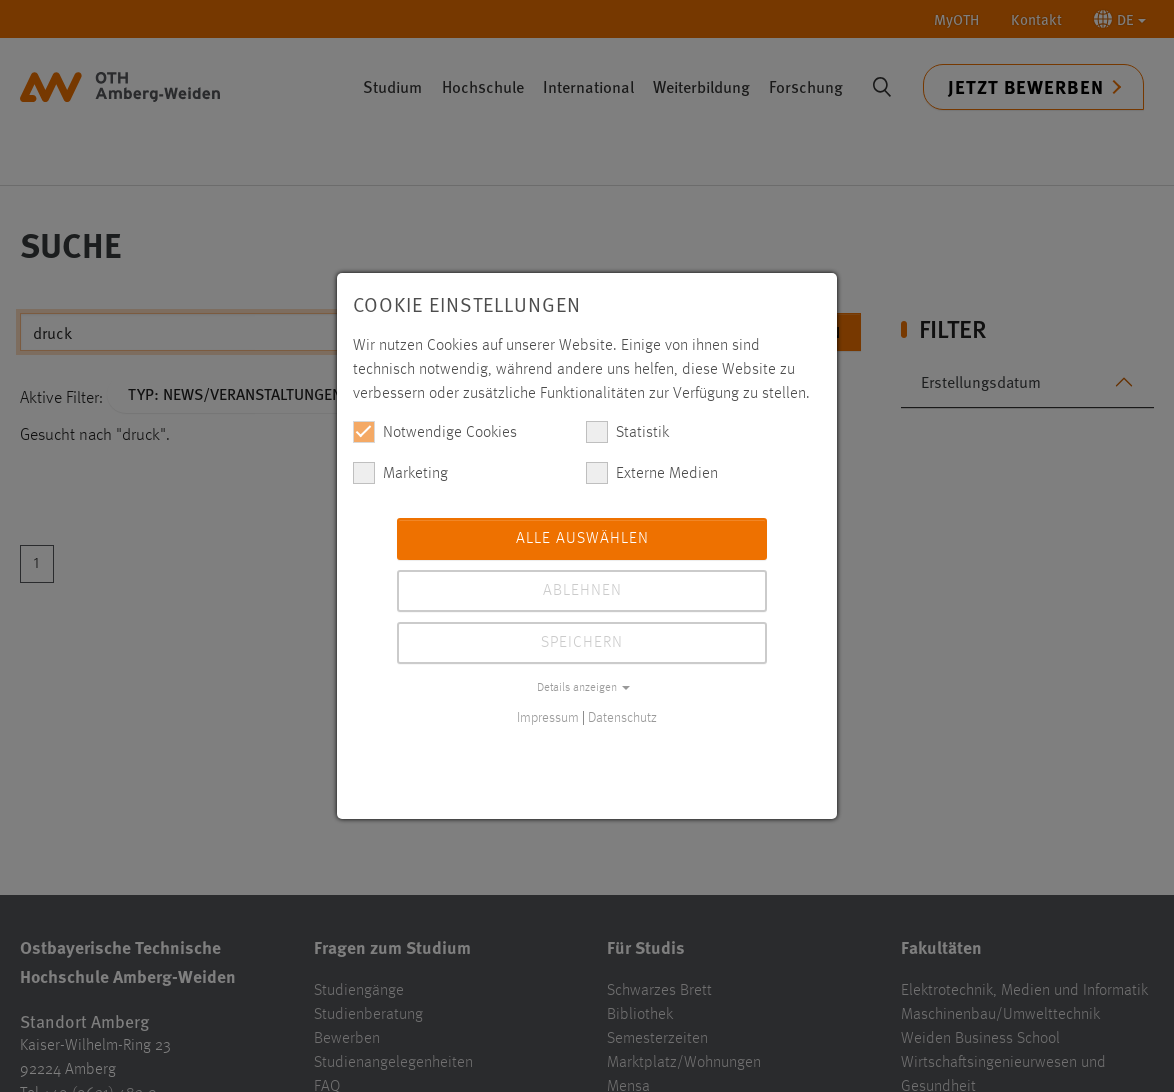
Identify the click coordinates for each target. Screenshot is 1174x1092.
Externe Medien (652, 473)
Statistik (627, 432)
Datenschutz (622, 718)
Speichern (582, 643)
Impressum (548, 718)
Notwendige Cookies (435, 432)
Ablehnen (582, 591)
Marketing (400, 473)
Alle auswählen (582, 539)
